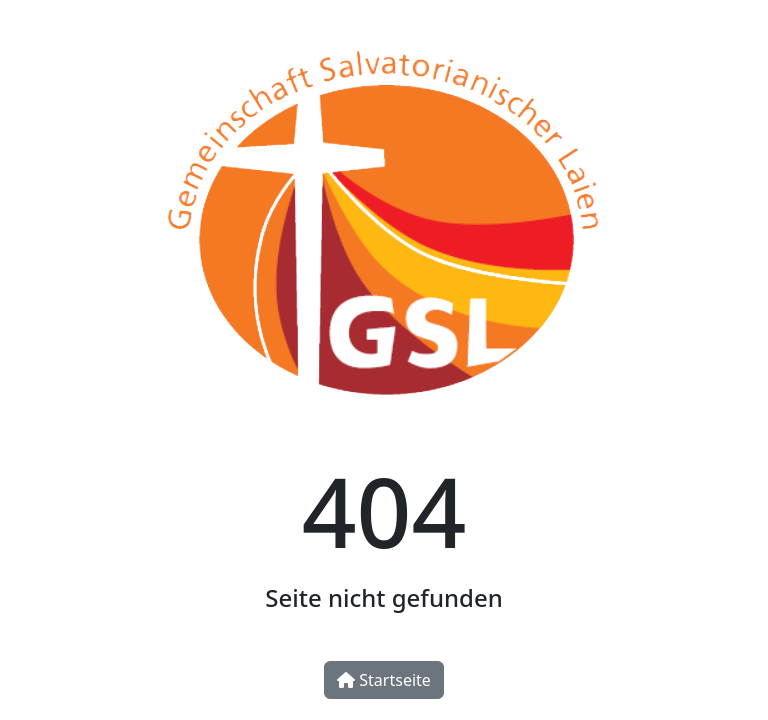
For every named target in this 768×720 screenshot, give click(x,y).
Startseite (384, 680)
